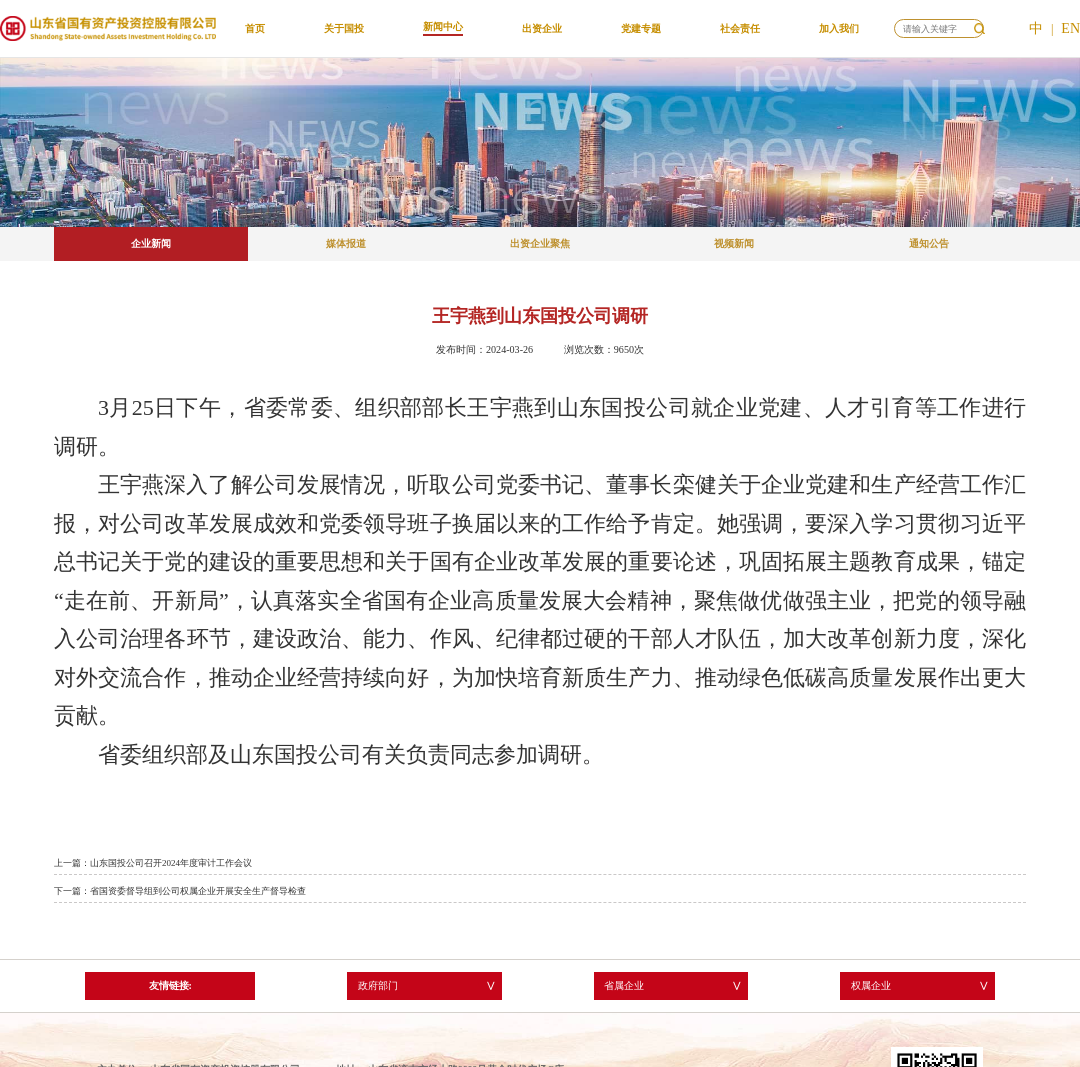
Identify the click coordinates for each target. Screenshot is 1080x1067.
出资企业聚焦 (540, 243)
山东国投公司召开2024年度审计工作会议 (171, 863)
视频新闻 (734, 243)
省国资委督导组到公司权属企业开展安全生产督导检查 (198, 891)
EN (1070, 28)
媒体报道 (346, 243)
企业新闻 (151, 243)
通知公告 (929, 243)
